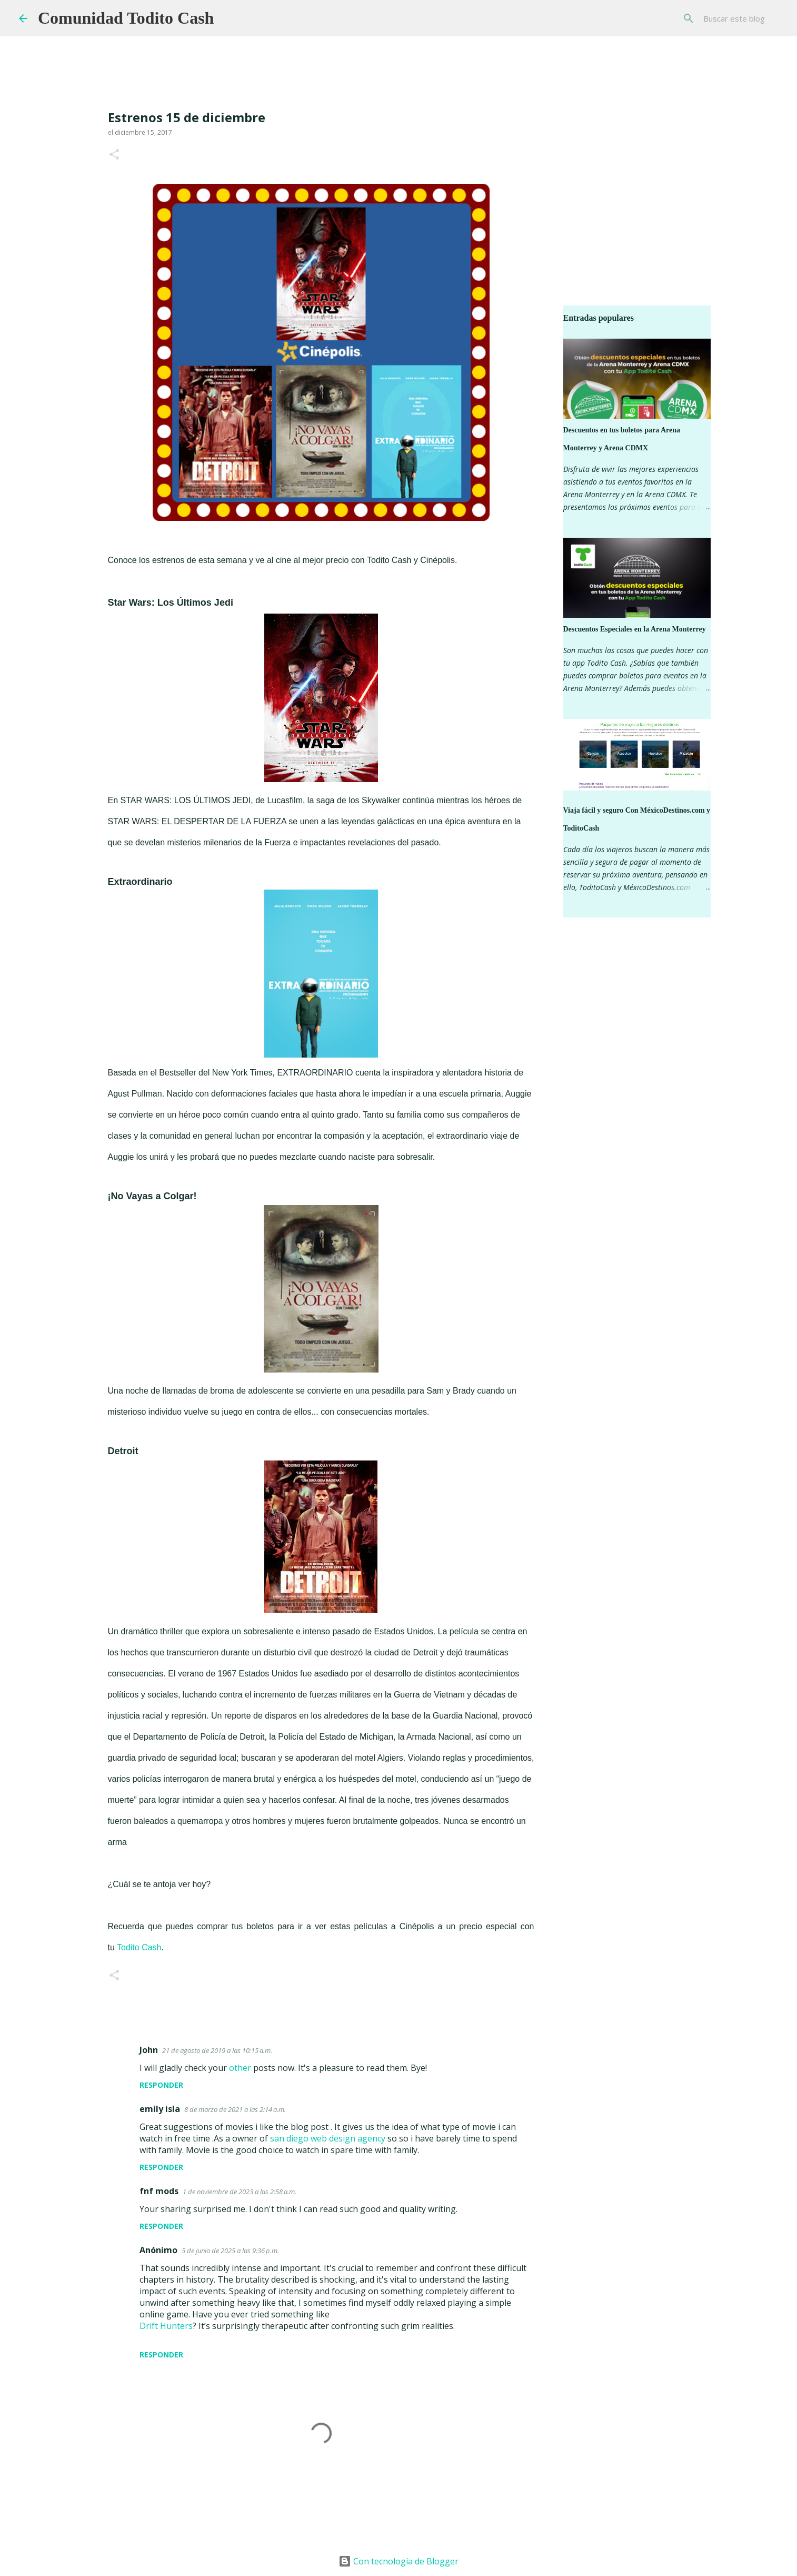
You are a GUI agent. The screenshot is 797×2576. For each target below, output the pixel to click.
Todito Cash (139, 1947)
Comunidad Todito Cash (126, 17)
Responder (161, 2085)
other (240, 2068)
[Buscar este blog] (725, 18)
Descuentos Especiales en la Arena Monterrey (634, 629)
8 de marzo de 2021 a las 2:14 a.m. (235, 2109)
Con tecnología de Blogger (398, 2561)
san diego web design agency (327, 2138)
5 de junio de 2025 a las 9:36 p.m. (230, 2250)
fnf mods (159, 2191)
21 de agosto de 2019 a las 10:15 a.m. (217, 2050)
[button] (114, 155)
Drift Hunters (166, 2326)
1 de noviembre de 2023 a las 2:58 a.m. (239, 2191)
